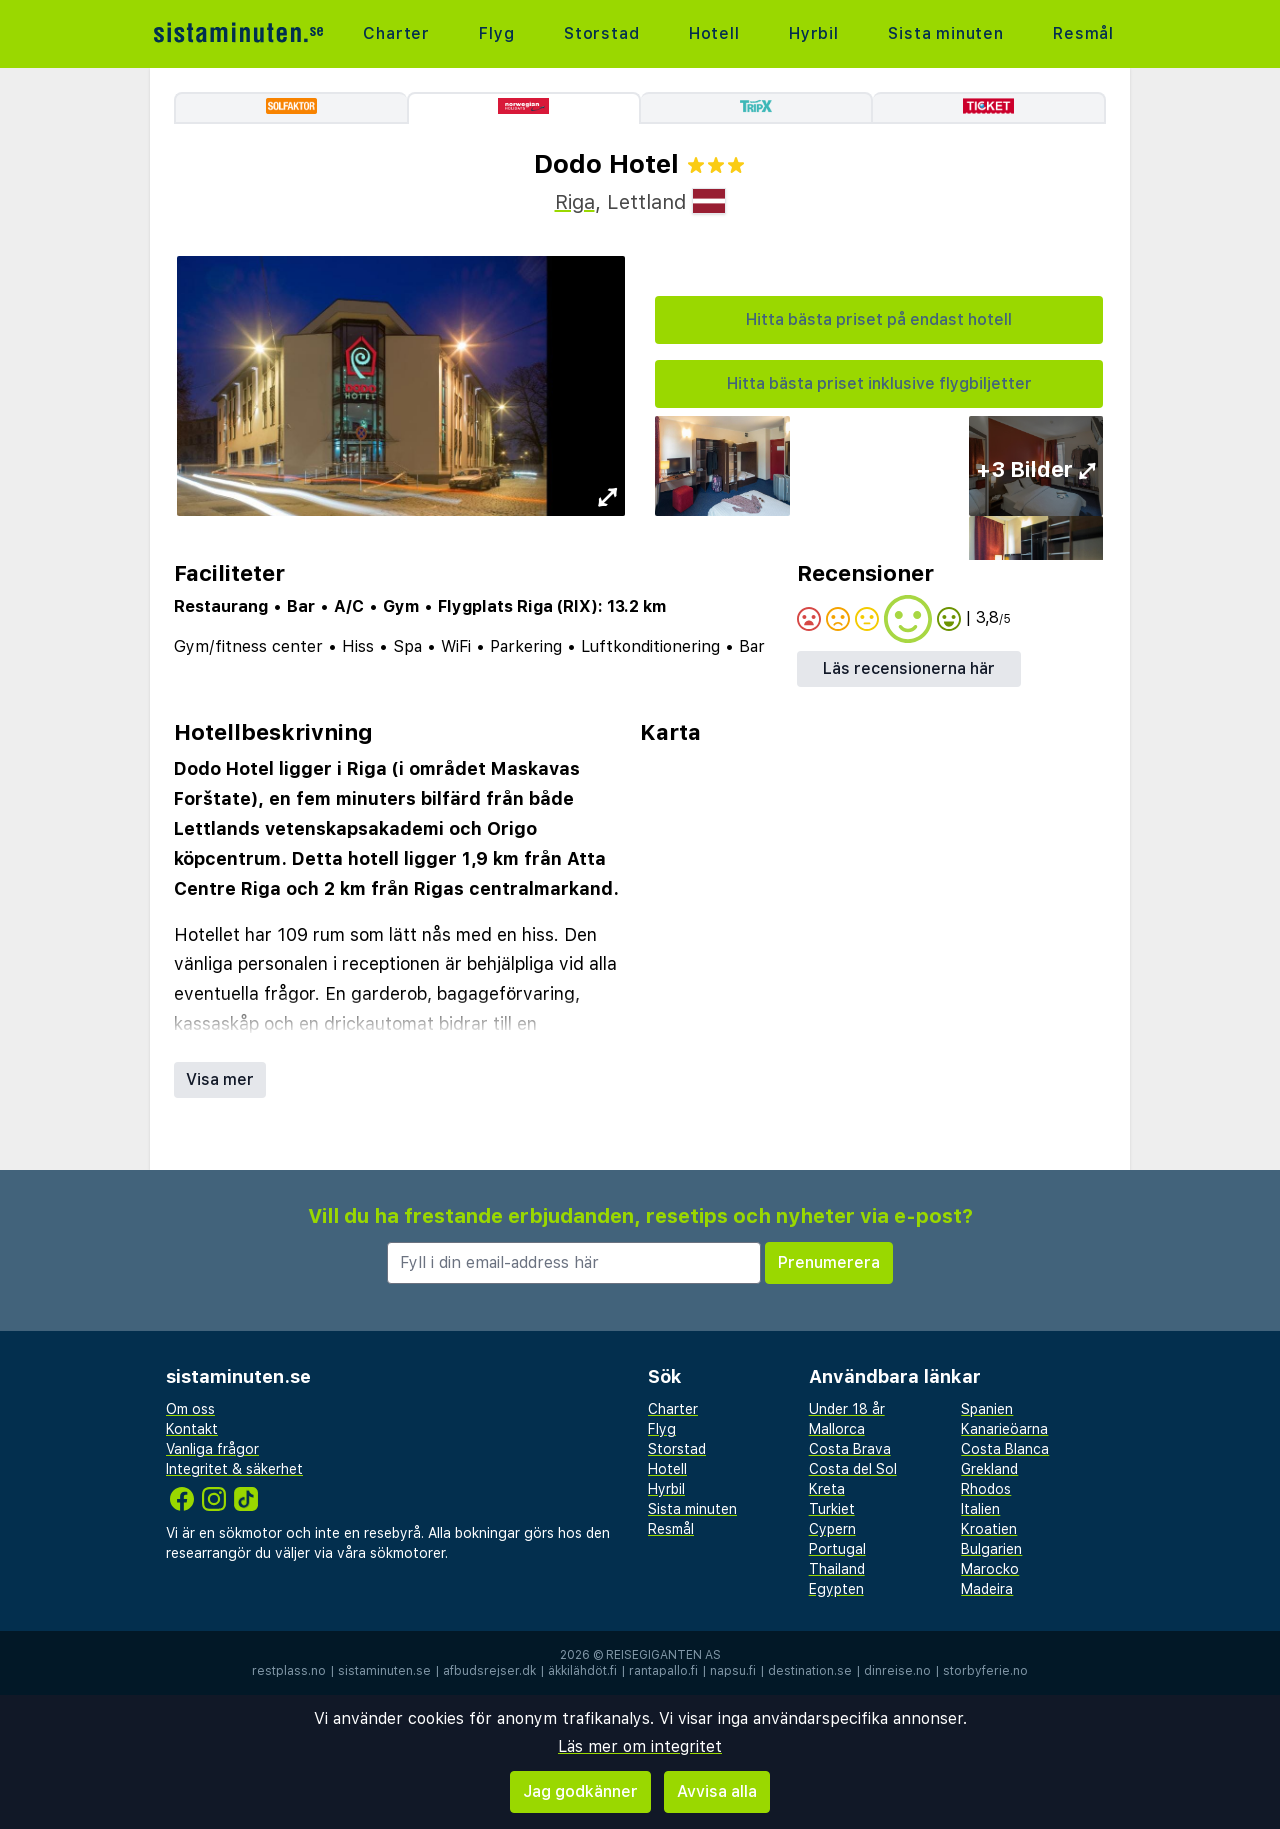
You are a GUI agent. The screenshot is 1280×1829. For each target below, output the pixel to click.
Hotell (714, 33)
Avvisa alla (717, 1791)
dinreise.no (897, 1671)
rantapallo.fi (663, 1671)
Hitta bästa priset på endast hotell (879, 319)
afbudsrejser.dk (489, 1671)
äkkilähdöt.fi (582, 1671)
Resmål (1083, 33)
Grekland (989, 1469)
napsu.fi (733, 1671)
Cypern (832, 1529)
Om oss (190, 1409)
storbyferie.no (985, 1671)
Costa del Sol (853, 1469)
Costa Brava (850, 1449)
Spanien (987, 1409)
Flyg (496, 33)
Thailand (837, 1569)
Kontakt (192, 1429)
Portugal (837, 1549)
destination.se (810, 1671)
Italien (980, 1509)
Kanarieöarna (1004, 1429)
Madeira (987, 1589)
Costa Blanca (1005, 1449)
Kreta (827, 1489)
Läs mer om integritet (640, 1746)
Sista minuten (945, 33)
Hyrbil (814, 33)
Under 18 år (847, 1409)
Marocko (990, 1569)
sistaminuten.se (384, 1671)
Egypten (836, 1589)
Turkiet (832, 1509)
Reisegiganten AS (663, 1655)
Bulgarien (991, 1549)
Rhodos (986, 1489)
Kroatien (989, 1529)
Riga (575, 202)
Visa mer (220, 1079)
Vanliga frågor (212, 1449)
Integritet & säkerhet (234, 1469)
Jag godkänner (580, 1791)
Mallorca (837, 1429)
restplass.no (289, 1671)
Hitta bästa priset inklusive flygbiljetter (879, 383)
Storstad (601, 33)
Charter (396, 33)
